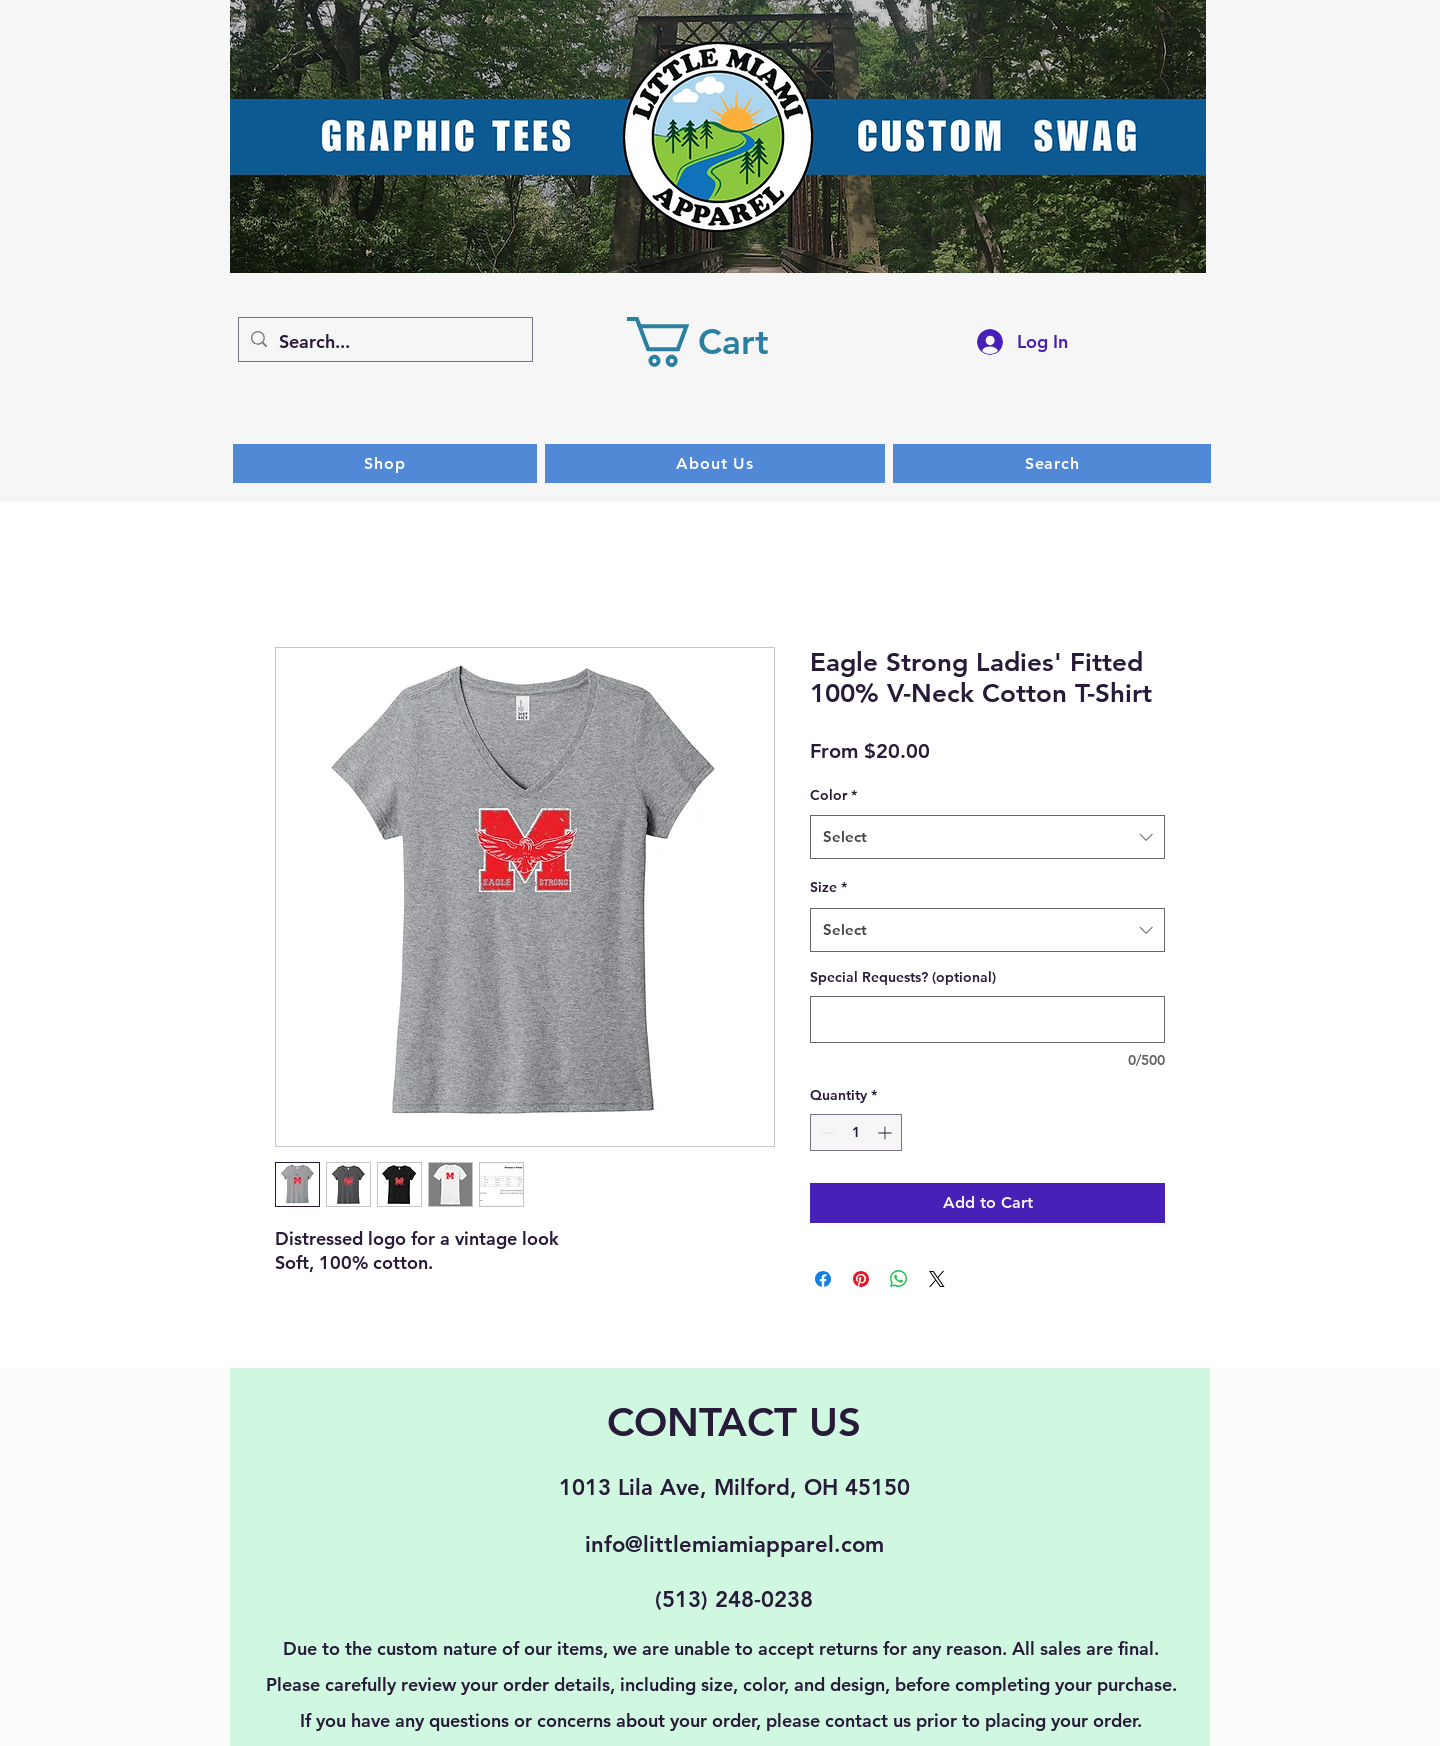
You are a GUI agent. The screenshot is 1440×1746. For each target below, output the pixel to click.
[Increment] (886, 1132)
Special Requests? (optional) (903, 977)
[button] (722, 342)
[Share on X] (937, 1279)
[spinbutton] (856, 1132)
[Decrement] (825, 1132)
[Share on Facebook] (823, 1279)
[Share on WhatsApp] (899, 1279)
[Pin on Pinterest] (861, 1279)
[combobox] (987, 837)
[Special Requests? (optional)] (987, 1019)
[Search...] (384, 342)
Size (828, 887)
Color (833, 795)
